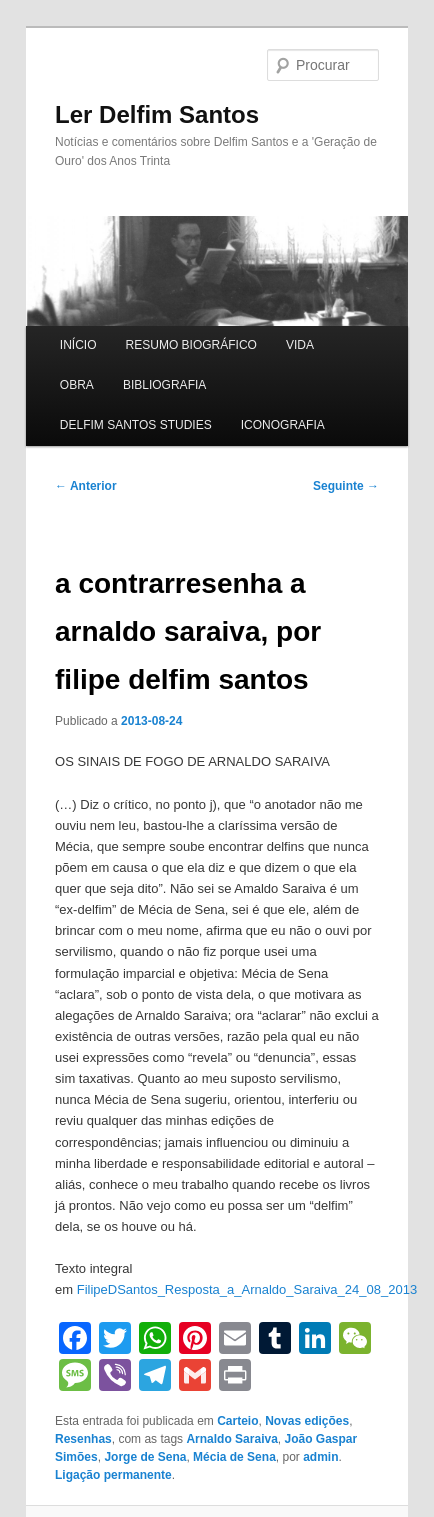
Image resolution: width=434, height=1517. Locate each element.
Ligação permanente (113, 1475)
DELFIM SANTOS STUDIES (136, 425)
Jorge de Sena (145, 1457)
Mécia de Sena (234, 1457)
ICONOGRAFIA (283, 425)
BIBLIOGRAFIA (164, 385)
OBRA (77, 385)
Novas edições (307, 1421)
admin (320, 1457)
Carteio (237, 1421)
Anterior (86, 486)
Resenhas (83, 1439)
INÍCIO (78, 345)
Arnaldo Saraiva (231, 1439)
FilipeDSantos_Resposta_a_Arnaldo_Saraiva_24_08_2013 (247, 1289)
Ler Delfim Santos (157, 114)
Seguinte (346, 486)
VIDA (300, 345)
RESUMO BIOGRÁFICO (191, 345)
